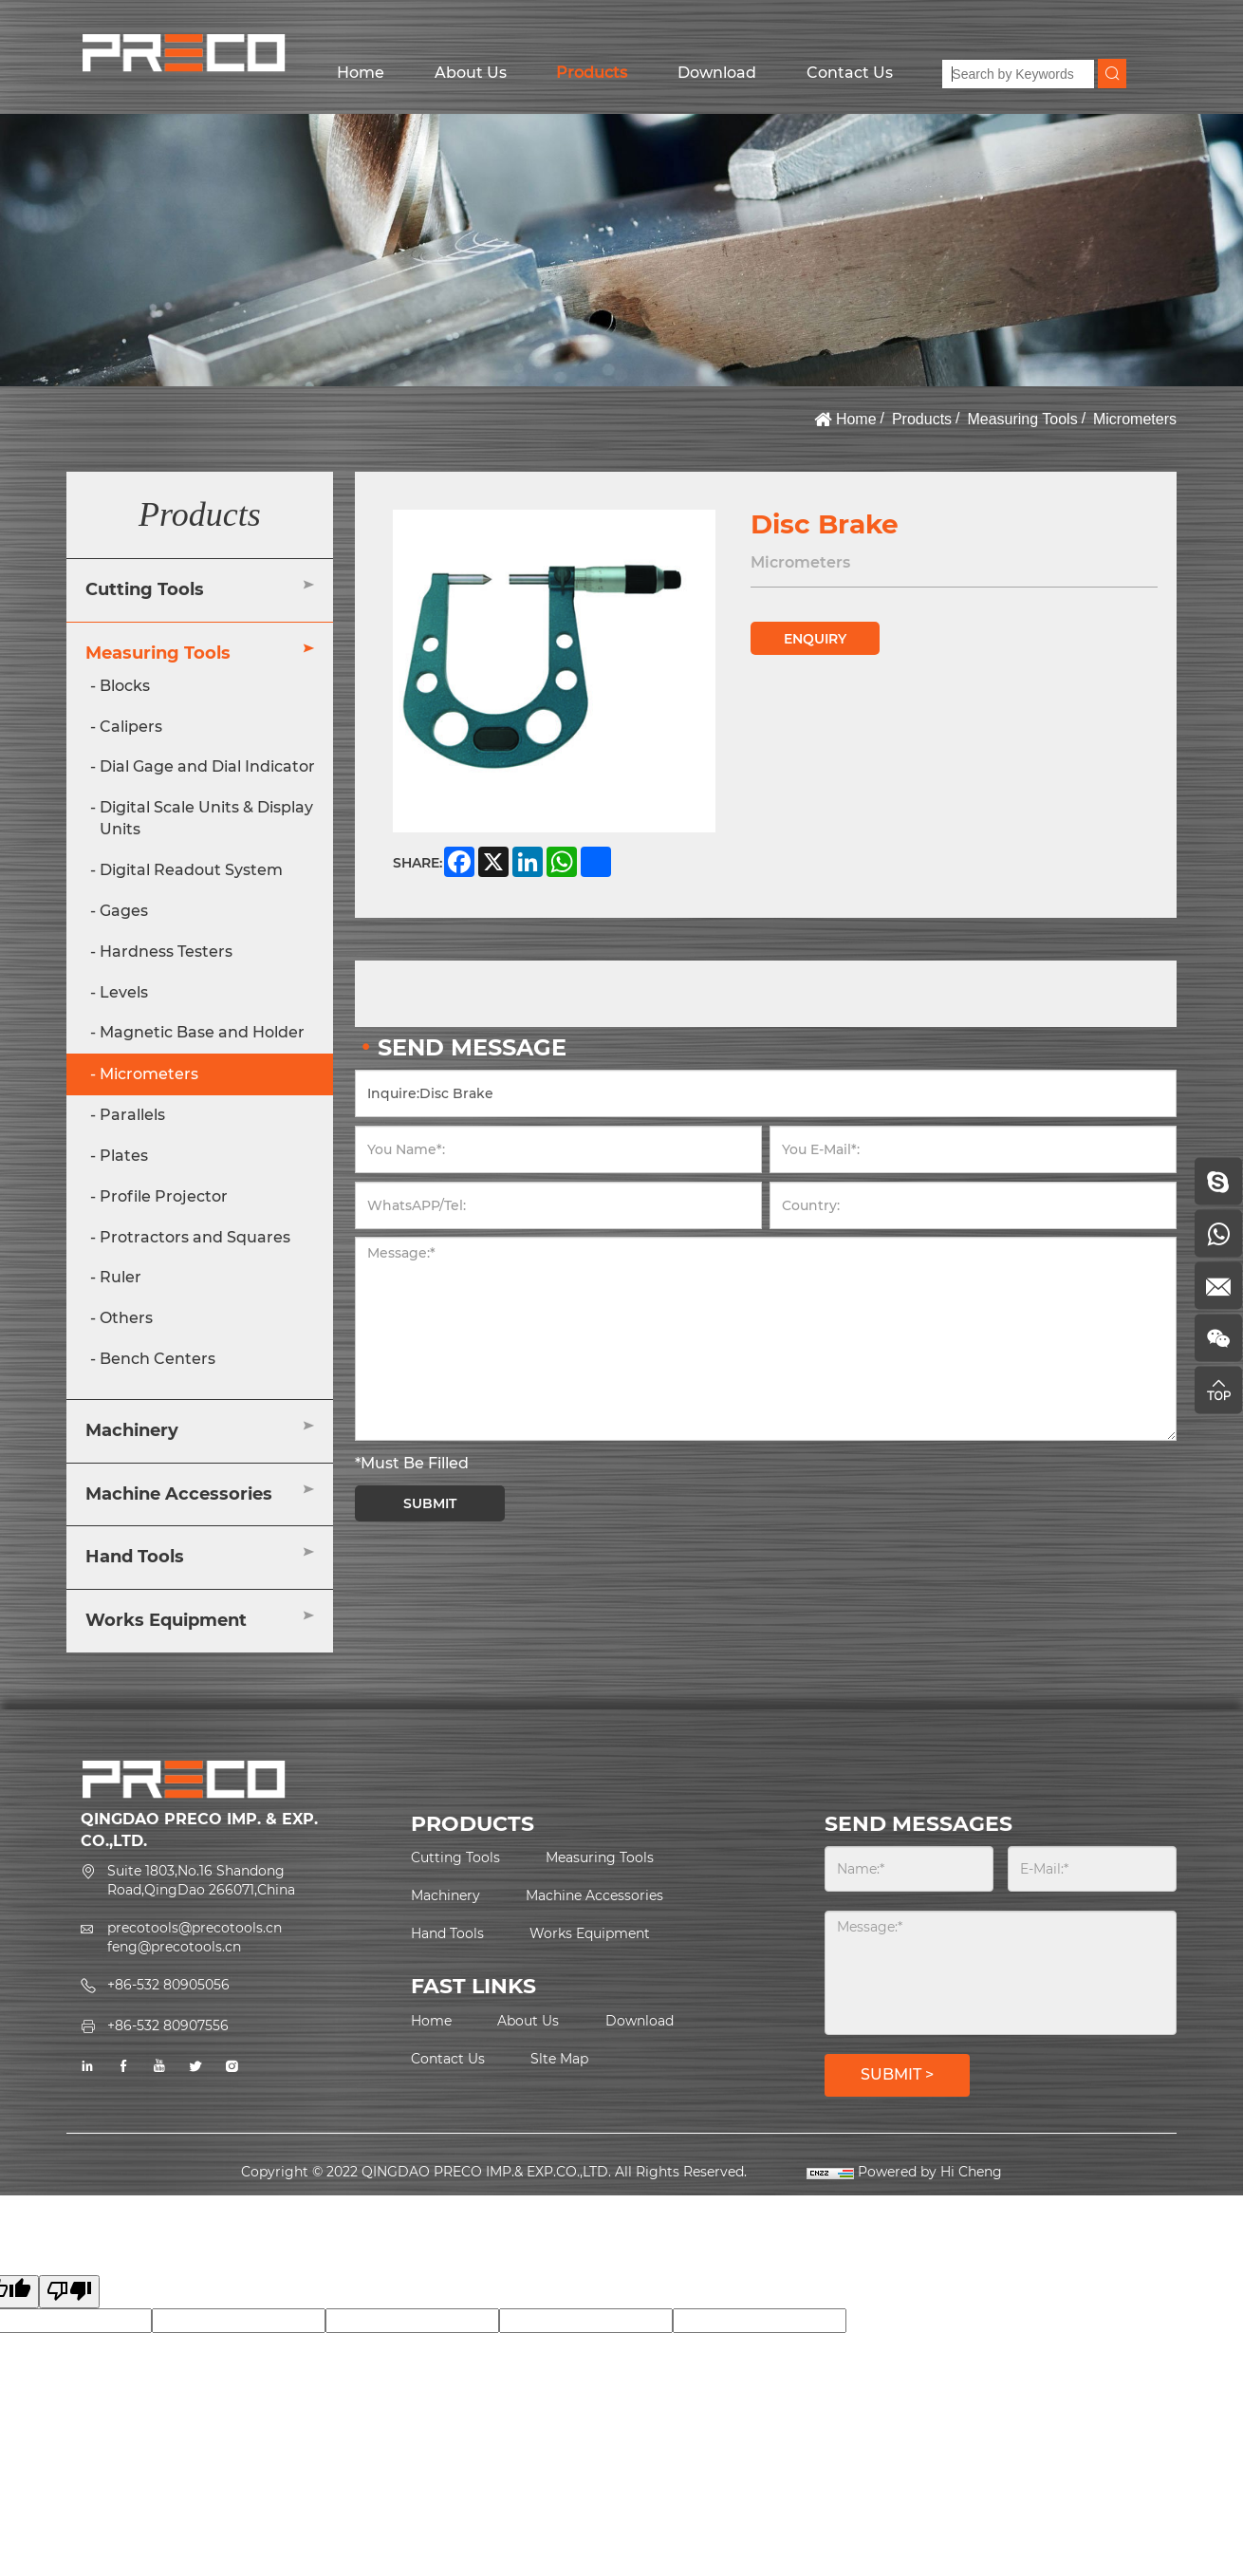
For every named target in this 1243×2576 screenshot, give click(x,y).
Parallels (132, 1115)
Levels (124, 992)
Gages (124, 911)
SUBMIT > (897, 2074)
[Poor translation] (69, 2291)
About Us (471, 73)
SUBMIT (429, 1503)
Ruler (120, 1277)
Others (126, 1318)
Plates (124, 1156)
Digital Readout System (191, 870)
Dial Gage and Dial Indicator (207, 766)
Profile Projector (164, 1196)
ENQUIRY (815, 638)
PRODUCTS (472, 1824)
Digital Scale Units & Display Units (206, 818)
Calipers (131, 727)
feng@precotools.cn (174, 1946)
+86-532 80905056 (168, 1984)
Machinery (131, 1430)
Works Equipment (166, 1620)
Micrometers (1135, 419)
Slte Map (559, 2058)
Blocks (125, 686)
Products (591, 73)
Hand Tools (134, 1556)
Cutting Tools (144, 589)
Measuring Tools (1022, 419)
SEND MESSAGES (918, 1824)
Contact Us (850, 73)
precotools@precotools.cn (194, 1927)
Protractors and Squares (195, 1237)
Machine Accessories (178, 1494)
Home (360, 73)
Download (716, 73)
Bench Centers (157, 1359)
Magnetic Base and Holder (202, 1032)
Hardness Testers (166, 952)
